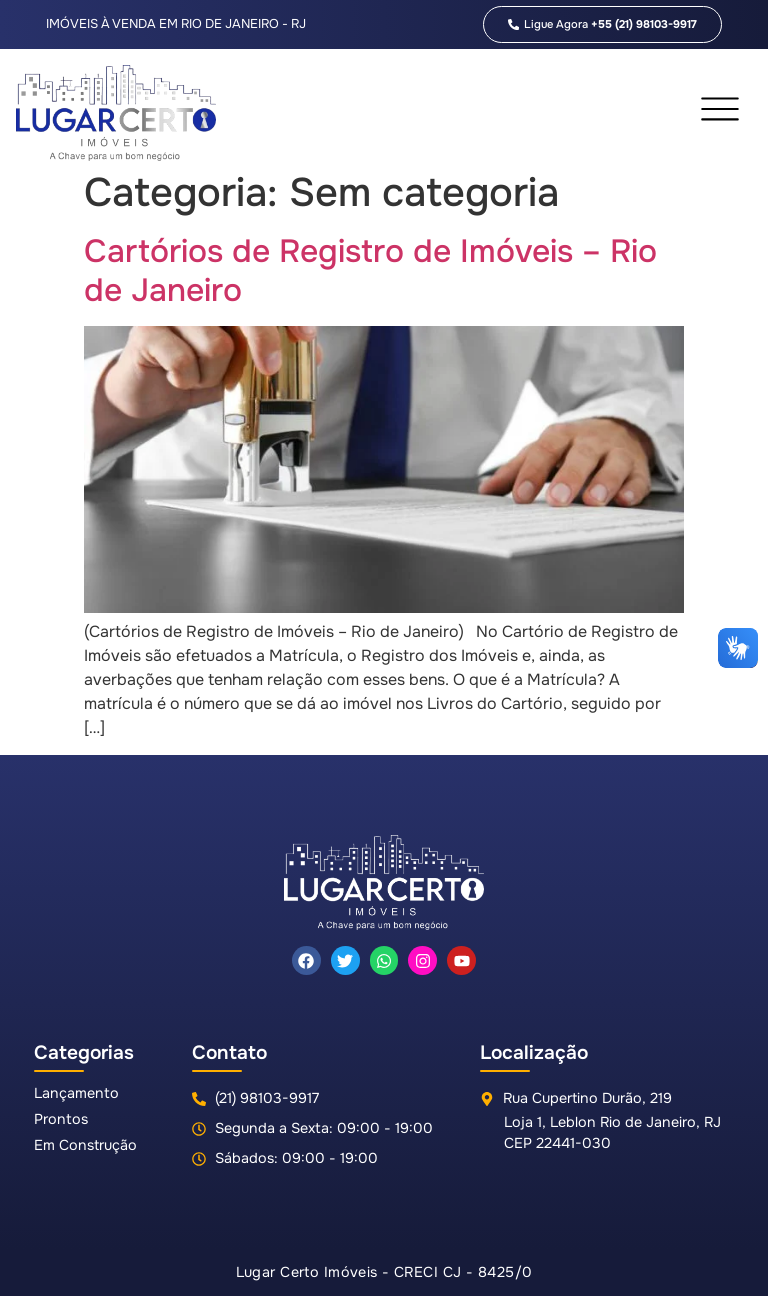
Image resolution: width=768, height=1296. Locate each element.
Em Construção (85, 1145)
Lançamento (76, 1093)
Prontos (61, 1119)
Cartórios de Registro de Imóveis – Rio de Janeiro (370, 270)
